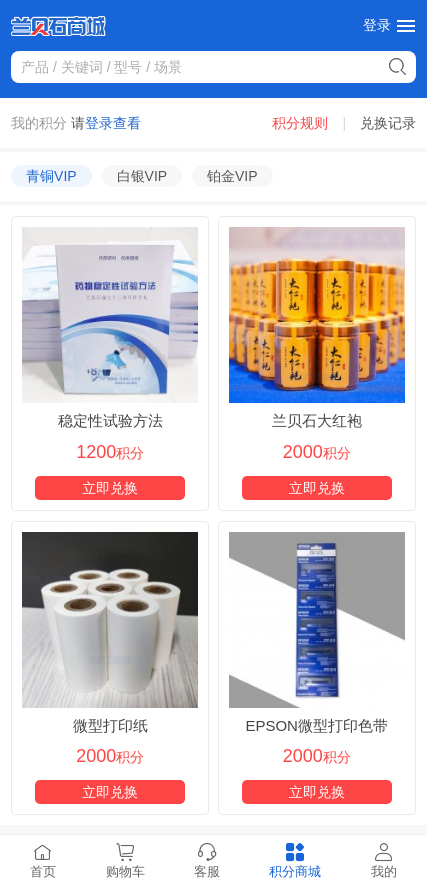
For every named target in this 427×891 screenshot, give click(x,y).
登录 (377, 25)
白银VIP (142, 176)
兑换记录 (388, 123)
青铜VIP (51, 176)
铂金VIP (232, 176)
